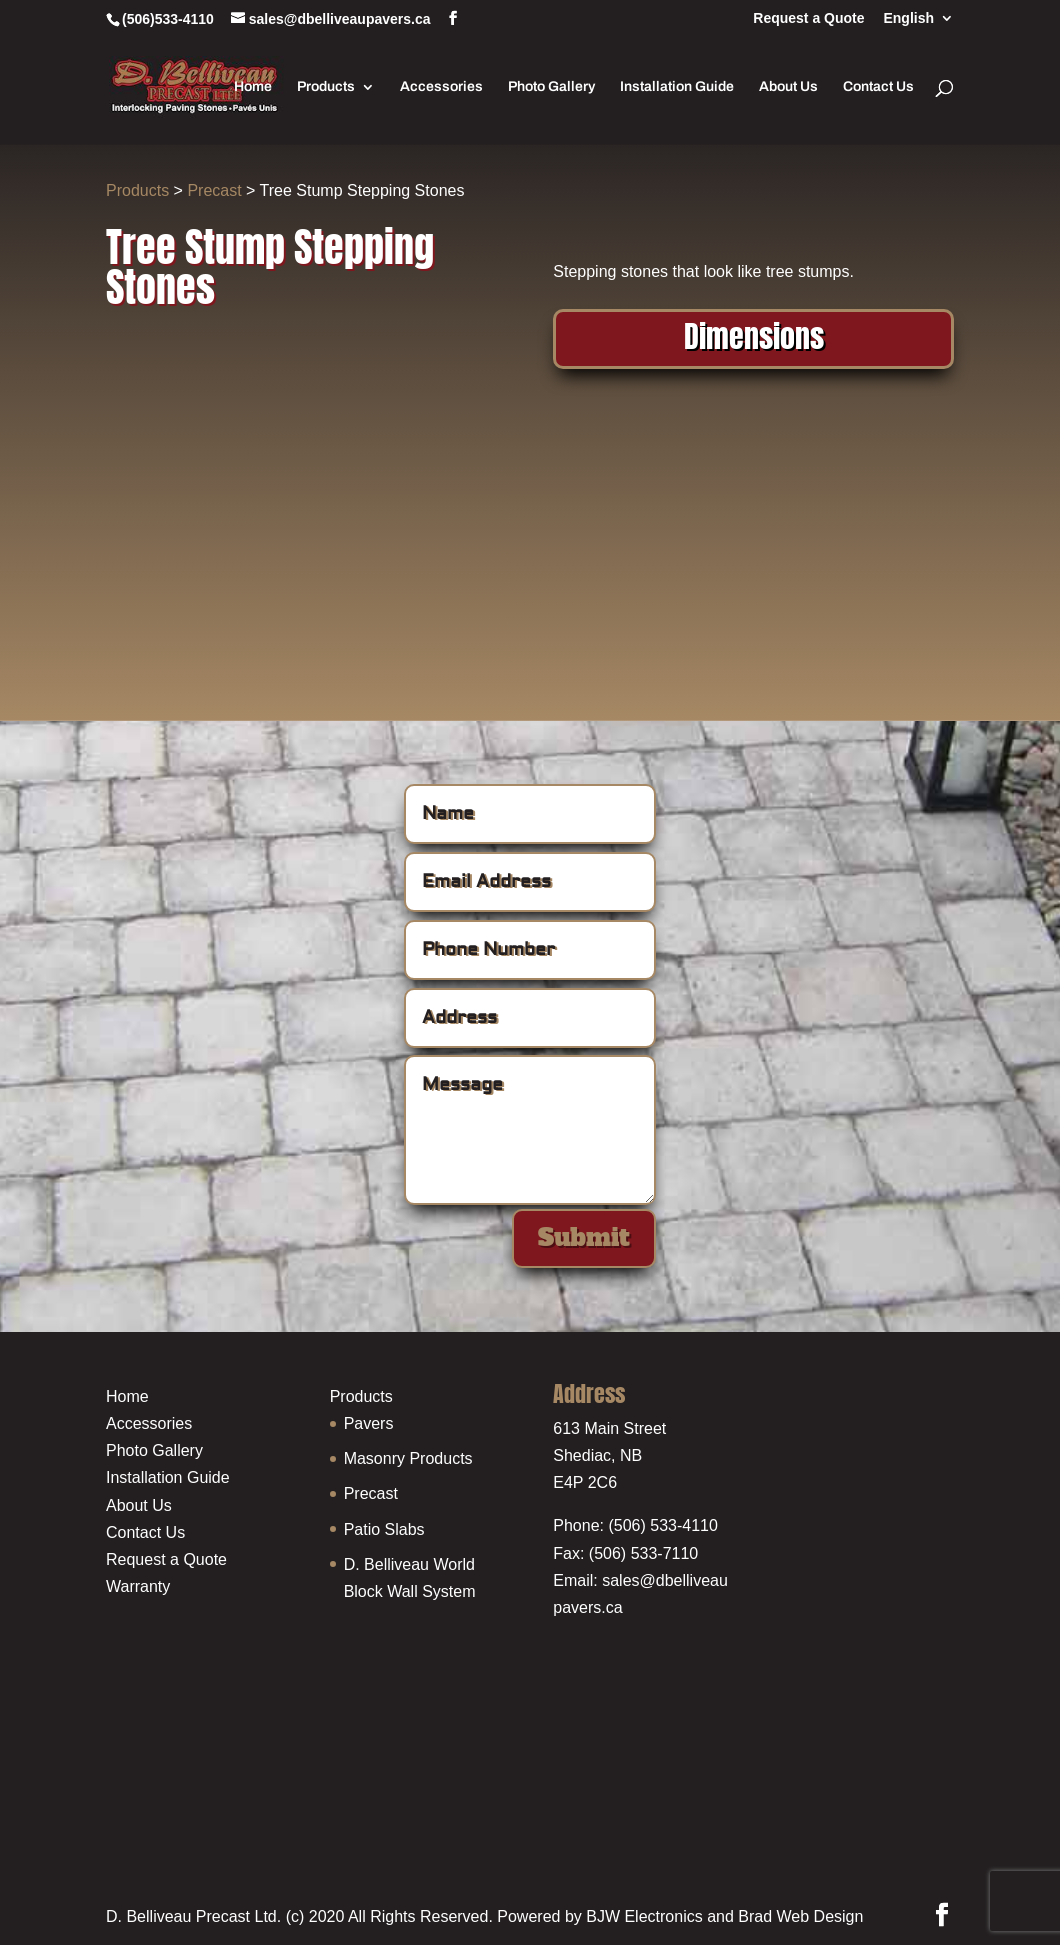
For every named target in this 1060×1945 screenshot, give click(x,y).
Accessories (441, 87)
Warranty (138, 1586)
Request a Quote (808, 18)
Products (326, 87)
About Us (788, 87)
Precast (214, 190)
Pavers (369, 1423)
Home (253, 87)
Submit (584, 1237)
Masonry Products (408, 1458)
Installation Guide (677, 87)
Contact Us (878, 87)
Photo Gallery (551, 87)
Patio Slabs (384, 1529)
